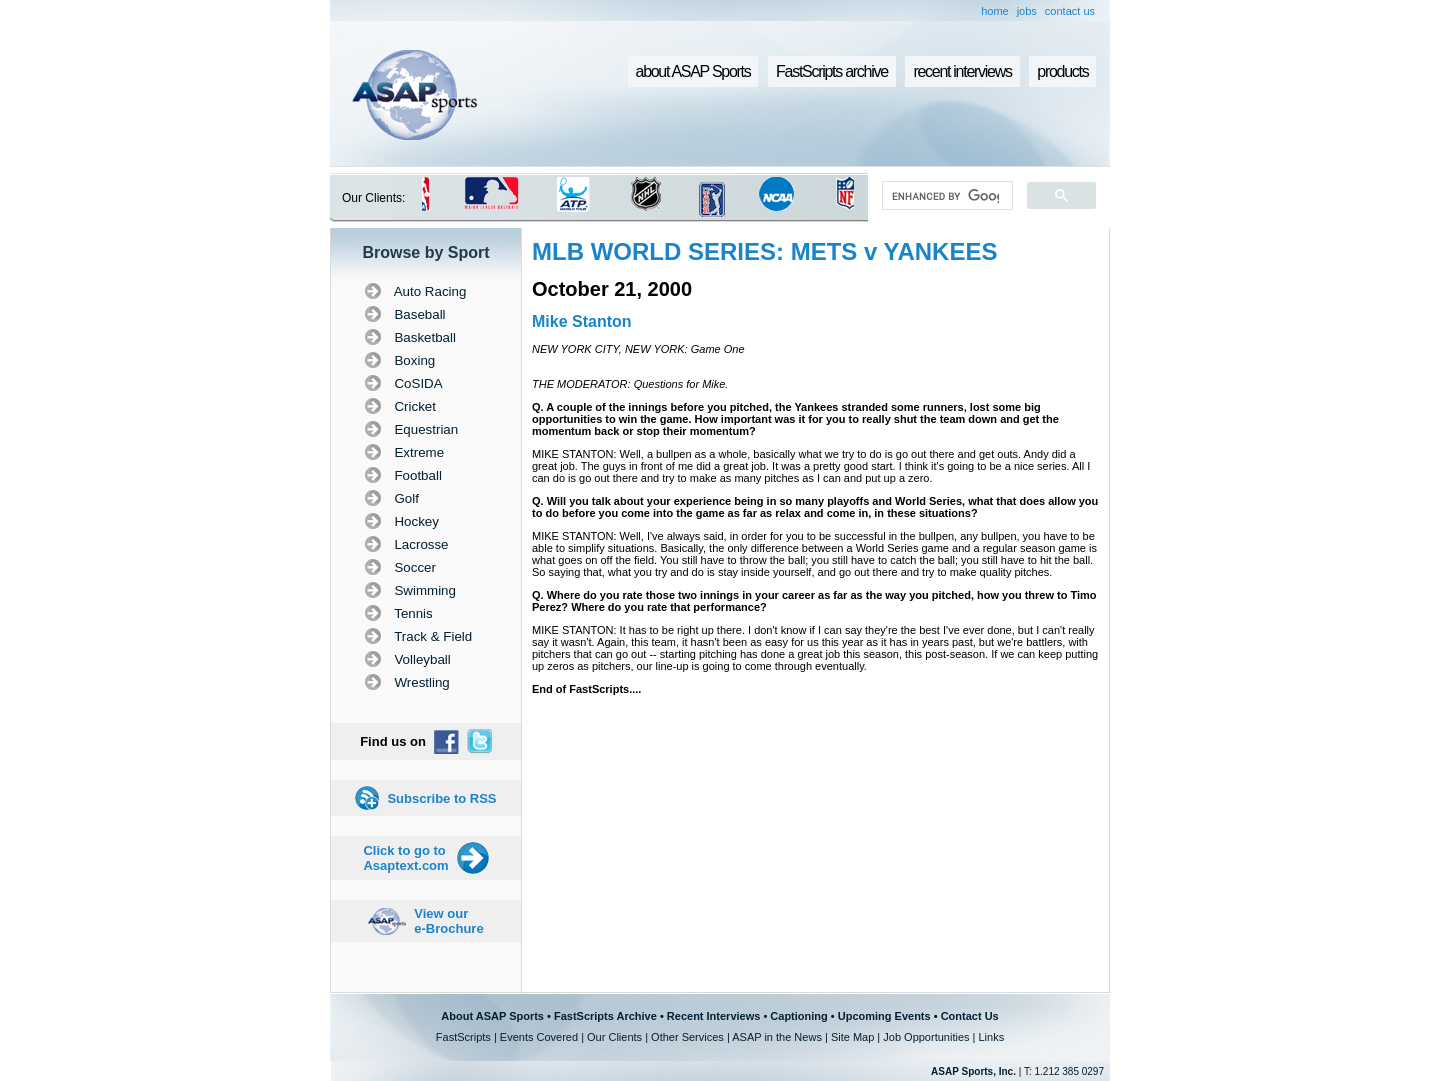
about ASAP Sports (693, 71)
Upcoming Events (884, 1016)
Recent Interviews (714, 1016)
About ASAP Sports (492, 1016)
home (995, 11)
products (1062, 71)
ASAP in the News (777, 1037)
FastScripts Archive (605, 1016)
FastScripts (463, 1037)
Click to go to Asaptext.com (405, 858)
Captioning (798, 1016)
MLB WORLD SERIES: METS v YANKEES (764, 251)
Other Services (687, 1037)
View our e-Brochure (448, 921)
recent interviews (962, 71)
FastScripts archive (832, 71)
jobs (1027, 11)
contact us (1070, 11)
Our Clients (614, 1037)
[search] (945, 196)
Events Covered (539, 1037)
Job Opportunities (926, 1037)
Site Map (852, 1037)
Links (991, 1037)
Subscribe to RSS (441, 798)
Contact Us (970, 1016)
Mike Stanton (582, 321)
